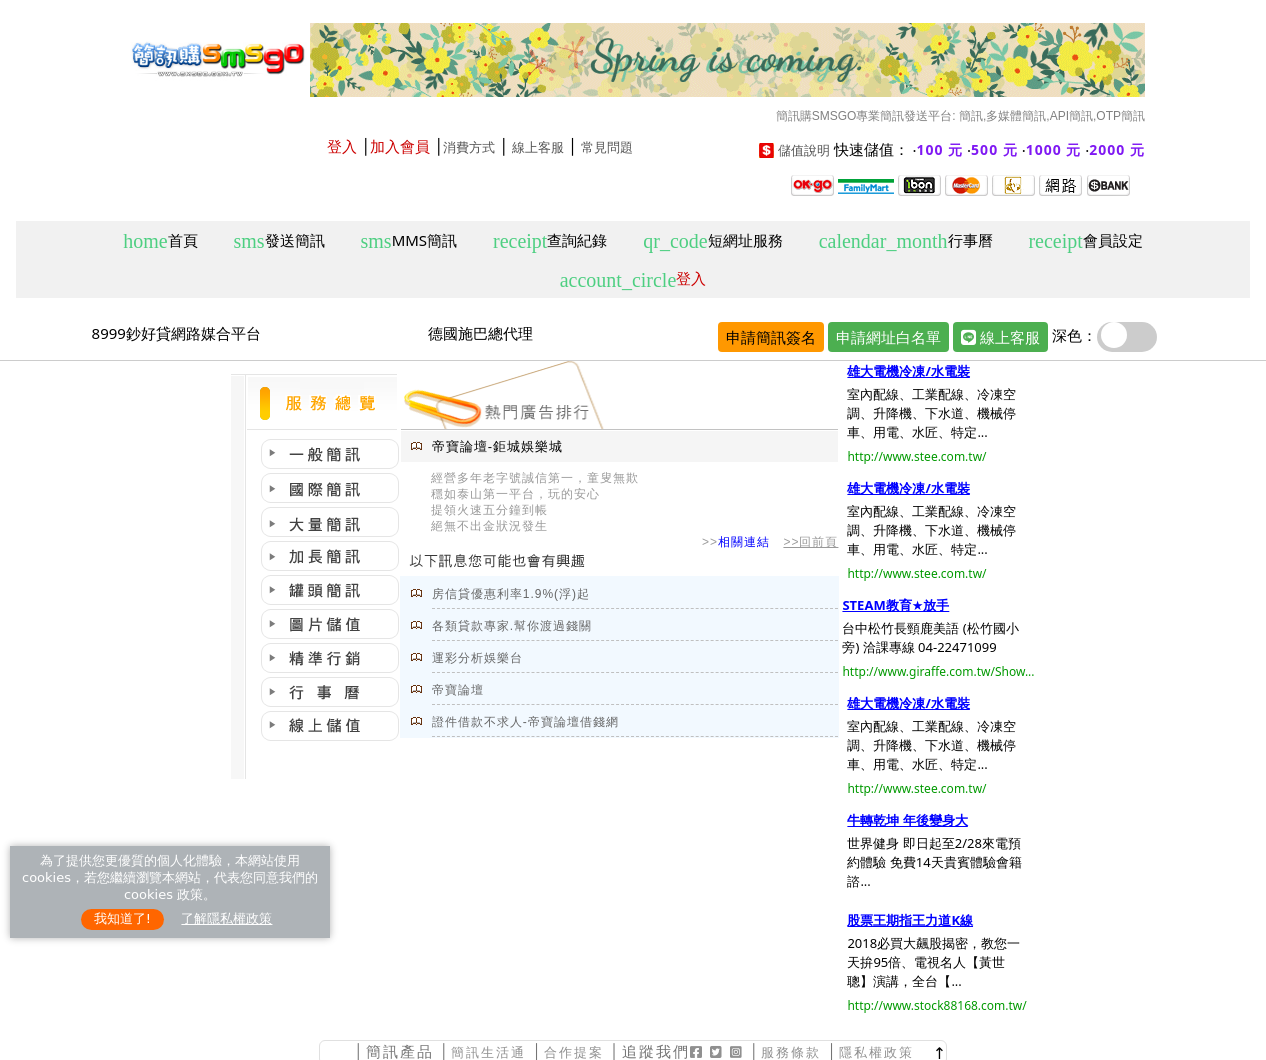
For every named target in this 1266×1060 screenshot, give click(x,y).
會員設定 (1085, 241)
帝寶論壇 (458, 690)
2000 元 (1117, 149)
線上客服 (538, 147)
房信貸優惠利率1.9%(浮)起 (511, 594)
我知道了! (122, 918)
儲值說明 (804, 150)
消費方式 (469, 147)
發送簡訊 (279, 241)
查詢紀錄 (550, 241)
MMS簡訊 (409, 241)
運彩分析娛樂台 (477, 658)
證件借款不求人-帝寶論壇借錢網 (525, 722)
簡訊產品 (400, 1051)
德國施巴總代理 (480, 333)
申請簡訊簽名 (771, 337)
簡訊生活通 (488, 1052)
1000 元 (1054, 149)
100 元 (940, 149)
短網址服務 (712, 241)
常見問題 (607, 147)
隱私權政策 (876, 1052)
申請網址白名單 (888, 337)
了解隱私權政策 (226, 918)
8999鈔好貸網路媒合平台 (176, 333)
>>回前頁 (810, 542)
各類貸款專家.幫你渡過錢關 (512, 626)
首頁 (160, 241)
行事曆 (906, 241)
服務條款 (791, 1052)
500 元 (994, 149)
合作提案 (574, 1052)
